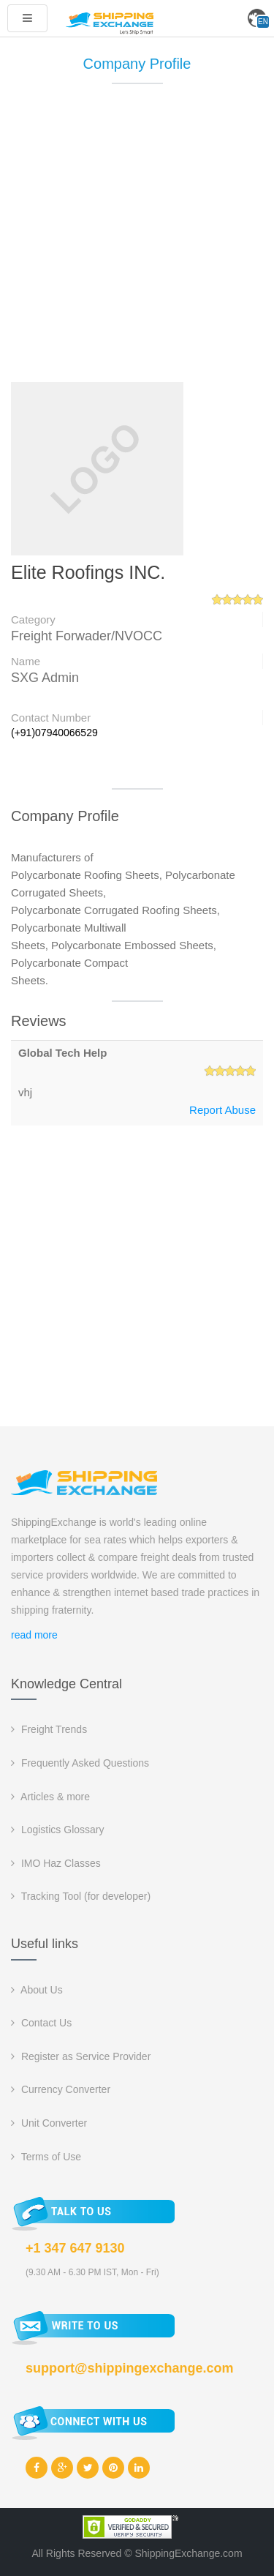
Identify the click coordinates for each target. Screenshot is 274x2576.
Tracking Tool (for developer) (81, 1896)
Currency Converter (60, 2089)
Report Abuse (222, 1110)
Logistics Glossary (57, 1829)
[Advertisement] (137, 239)
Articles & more (50, 1796)
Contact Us (41, 2023)
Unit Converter (49, 2123)
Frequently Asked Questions (80, 1763)
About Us (37, 1990)
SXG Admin (45, 677)
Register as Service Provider (81, 2056)
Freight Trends (49, 1729)
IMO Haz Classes (56, 1863)
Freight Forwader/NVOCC (86, 636)
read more (34, 1635)
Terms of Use (46, 2157)
